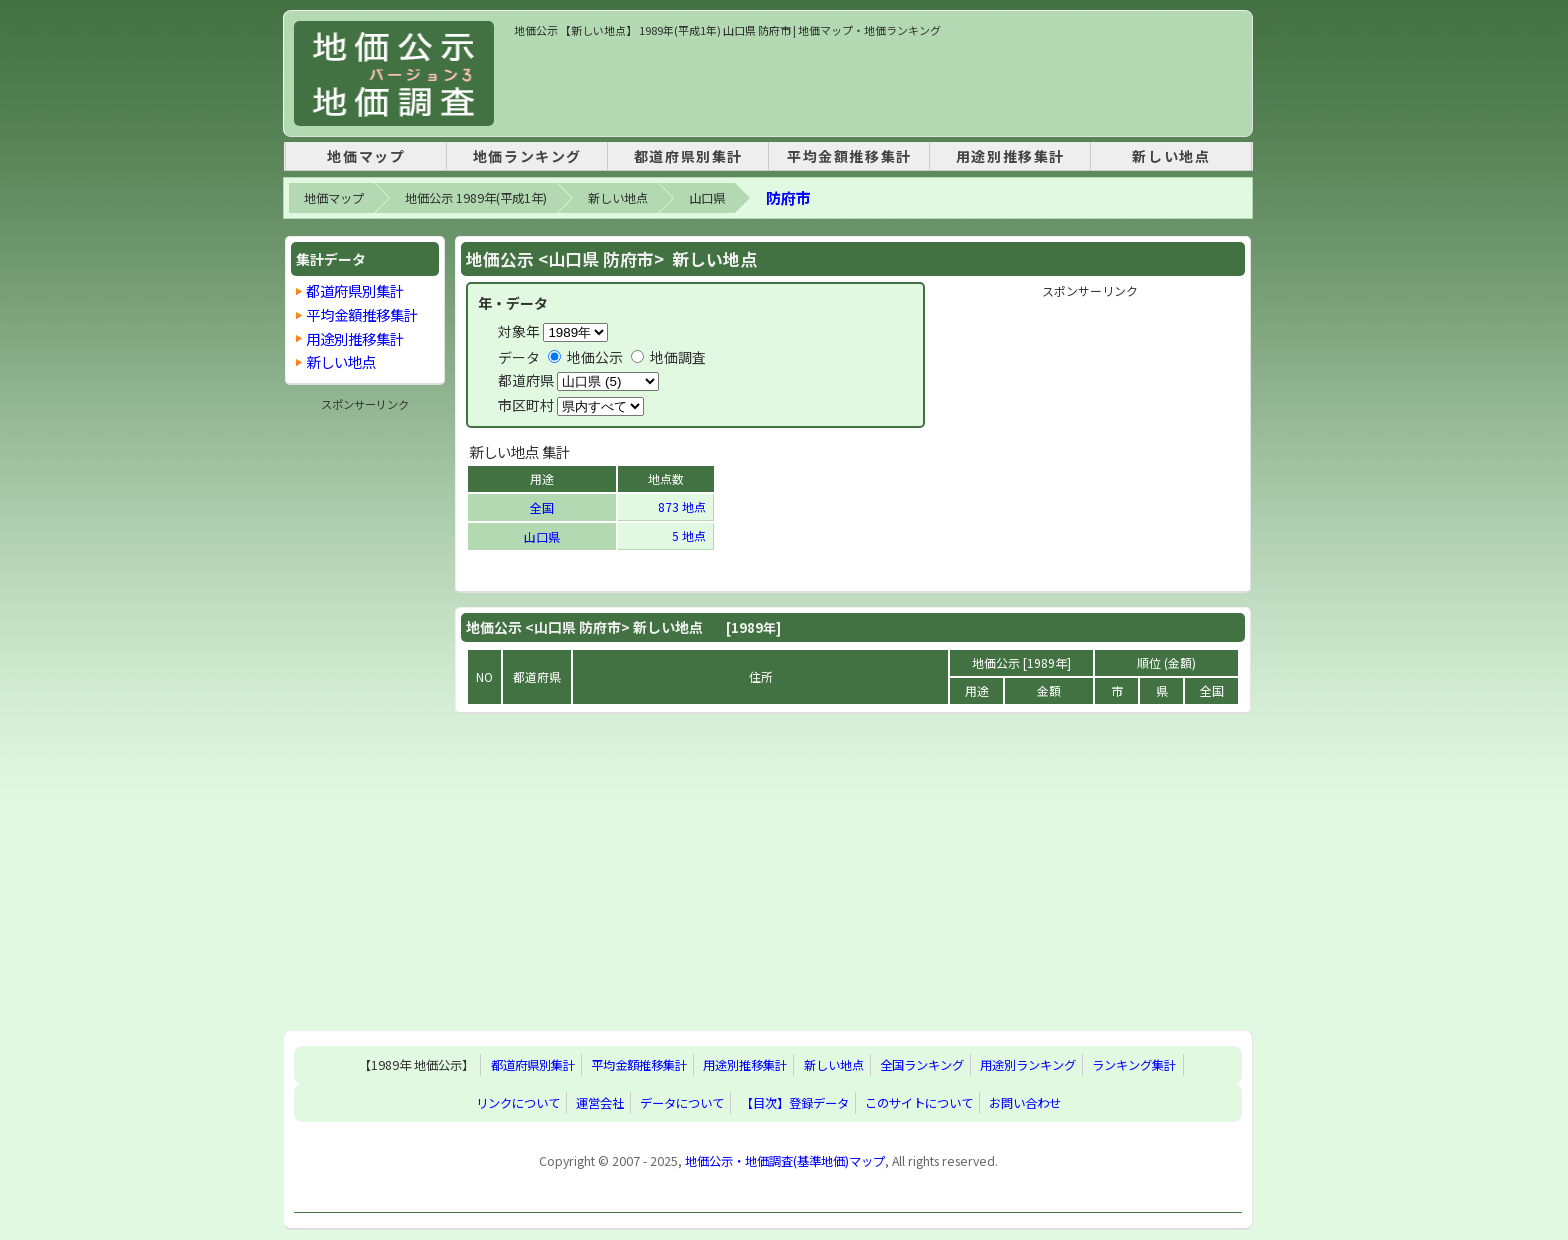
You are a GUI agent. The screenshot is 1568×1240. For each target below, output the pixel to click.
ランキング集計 (1134, 1065)
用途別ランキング (1028, 1065)
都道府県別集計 (688, 156)
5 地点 (690, 535)
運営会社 (600, 1103)
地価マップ (366, 156)
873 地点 (683, 506)
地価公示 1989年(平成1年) (476, 198)
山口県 (707, 198)
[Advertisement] (878, 84)
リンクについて (518, 1103)
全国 (542, 507)
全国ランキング (922, 1065)
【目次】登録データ (795, 1103)
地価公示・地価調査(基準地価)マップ (785, 1161)
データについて (682, 1103)
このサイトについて (919, 1103)
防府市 (788, 197)
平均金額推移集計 (849, 156)
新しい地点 (1171, 156)
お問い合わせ (1025, 1103)
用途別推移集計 (1010, 156)
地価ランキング (527, 156)
